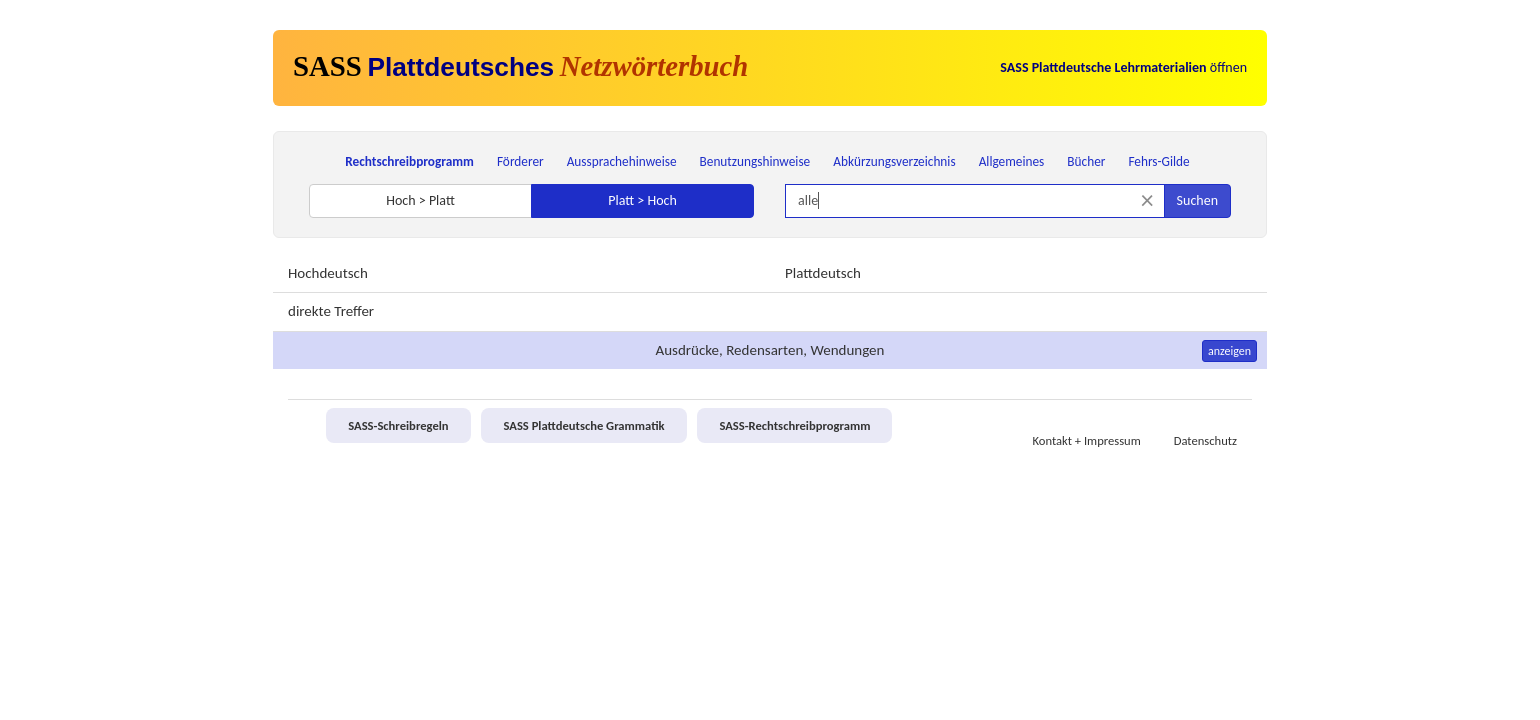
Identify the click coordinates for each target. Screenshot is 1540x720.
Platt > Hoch (642, 200)
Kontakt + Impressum (1087, 440)
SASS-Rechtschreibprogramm (794, 425)
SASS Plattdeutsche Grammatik (583, 425)
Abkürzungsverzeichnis (894, 161)
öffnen (1123, 67)
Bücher (1086, 161)
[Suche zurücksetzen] (1147, 200)
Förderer (520, 161)
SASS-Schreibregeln (398, 425)
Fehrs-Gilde (1158, 161)
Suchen (1197, 200)
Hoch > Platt (420, 200)
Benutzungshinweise (755, 161)
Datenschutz (1205, 440)
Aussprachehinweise (622, 161)
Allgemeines (1012, 161)
